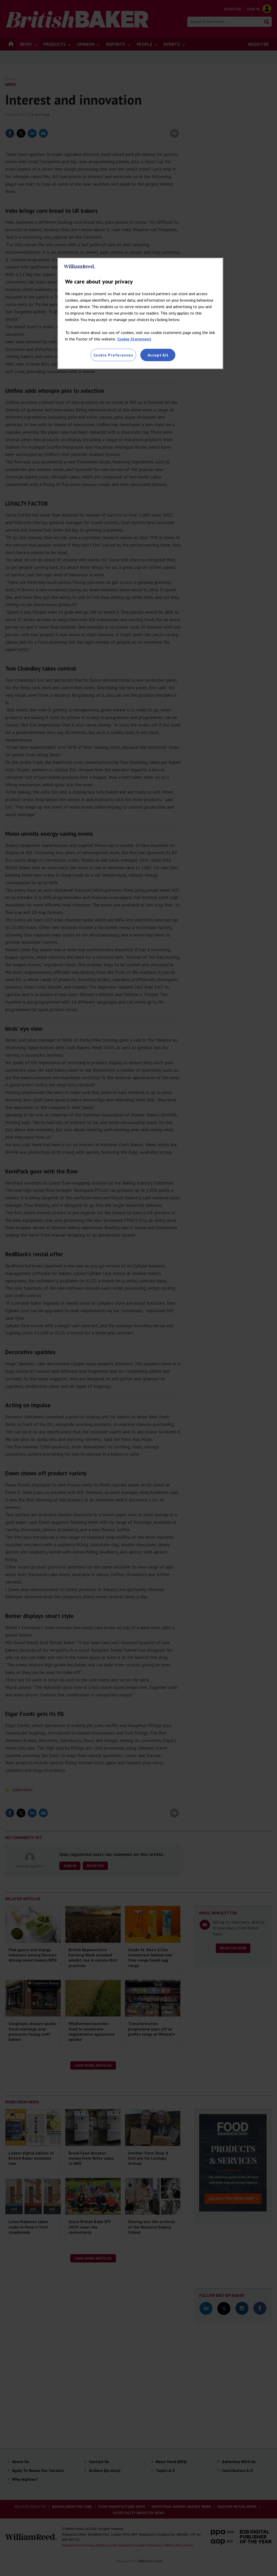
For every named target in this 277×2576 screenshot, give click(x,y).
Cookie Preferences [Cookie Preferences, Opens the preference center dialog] (113, 355)
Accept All (158, 355)
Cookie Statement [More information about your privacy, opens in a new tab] (134, 339)
